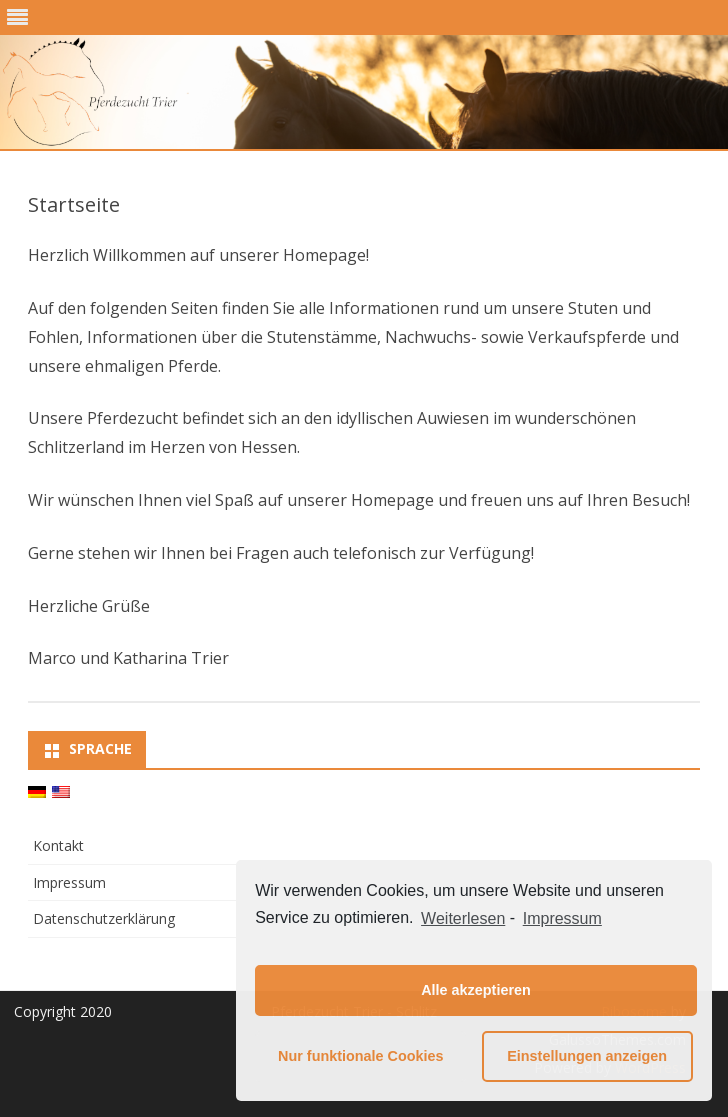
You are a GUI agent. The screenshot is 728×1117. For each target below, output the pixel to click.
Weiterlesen (463, 918)
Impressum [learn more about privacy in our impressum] (562, 918)
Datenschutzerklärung (104, 918)
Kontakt (58, 845)
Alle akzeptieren (476, 990)
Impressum (69, 882)
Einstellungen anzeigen (587, 1056)
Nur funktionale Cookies (361, 1056)
